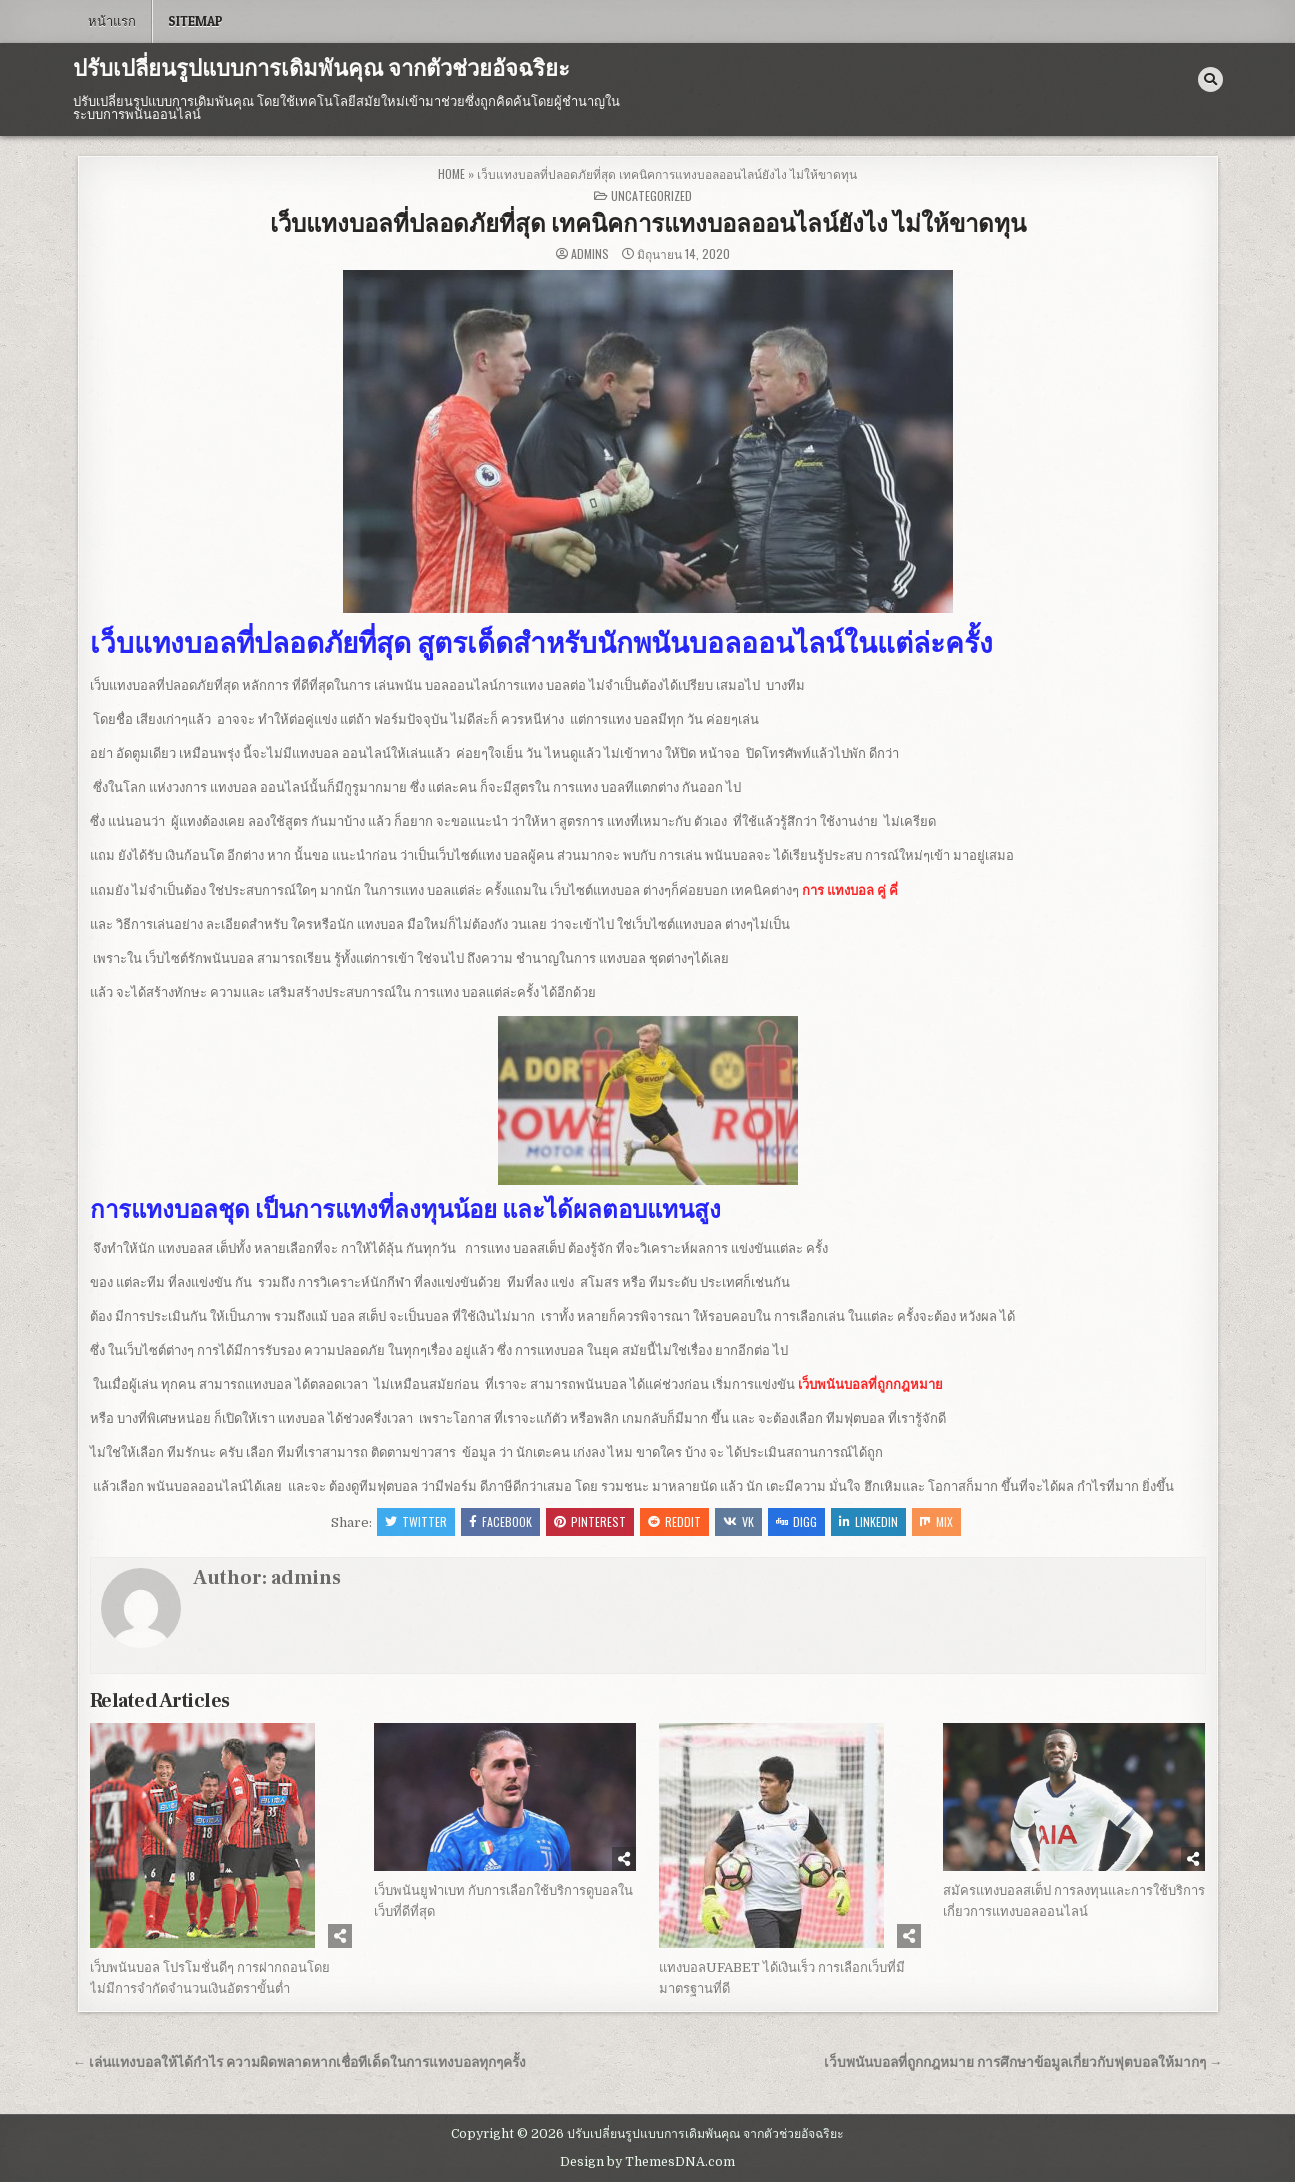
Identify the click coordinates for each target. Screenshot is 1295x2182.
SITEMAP (195, 21)
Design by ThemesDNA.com (647, 2162)
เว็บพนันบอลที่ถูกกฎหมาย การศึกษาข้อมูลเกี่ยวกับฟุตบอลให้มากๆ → (1023, 2062)
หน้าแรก (112, 21)
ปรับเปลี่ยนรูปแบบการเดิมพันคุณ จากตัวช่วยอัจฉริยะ (321, 69)
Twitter (416, 1521)
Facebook (500, 1521)
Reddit (674, 1521)
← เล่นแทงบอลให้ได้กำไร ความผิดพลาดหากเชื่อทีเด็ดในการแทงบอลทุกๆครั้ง (300, 2062)
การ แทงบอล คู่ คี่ (850, 890)
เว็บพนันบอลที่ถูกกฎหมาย (870, 1384)
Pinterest (590, 1521)
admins (590, 254)
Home (451, 173)
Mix (936, 1521)
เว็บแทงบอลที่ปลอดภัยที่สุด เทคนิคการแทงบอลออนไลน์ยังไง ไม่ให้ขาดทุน (648, 224)
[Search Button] (1210, 79)
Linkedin (868, 1521)
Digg (796, 1521)
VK (738, 1521)
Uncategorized (651, 195)
